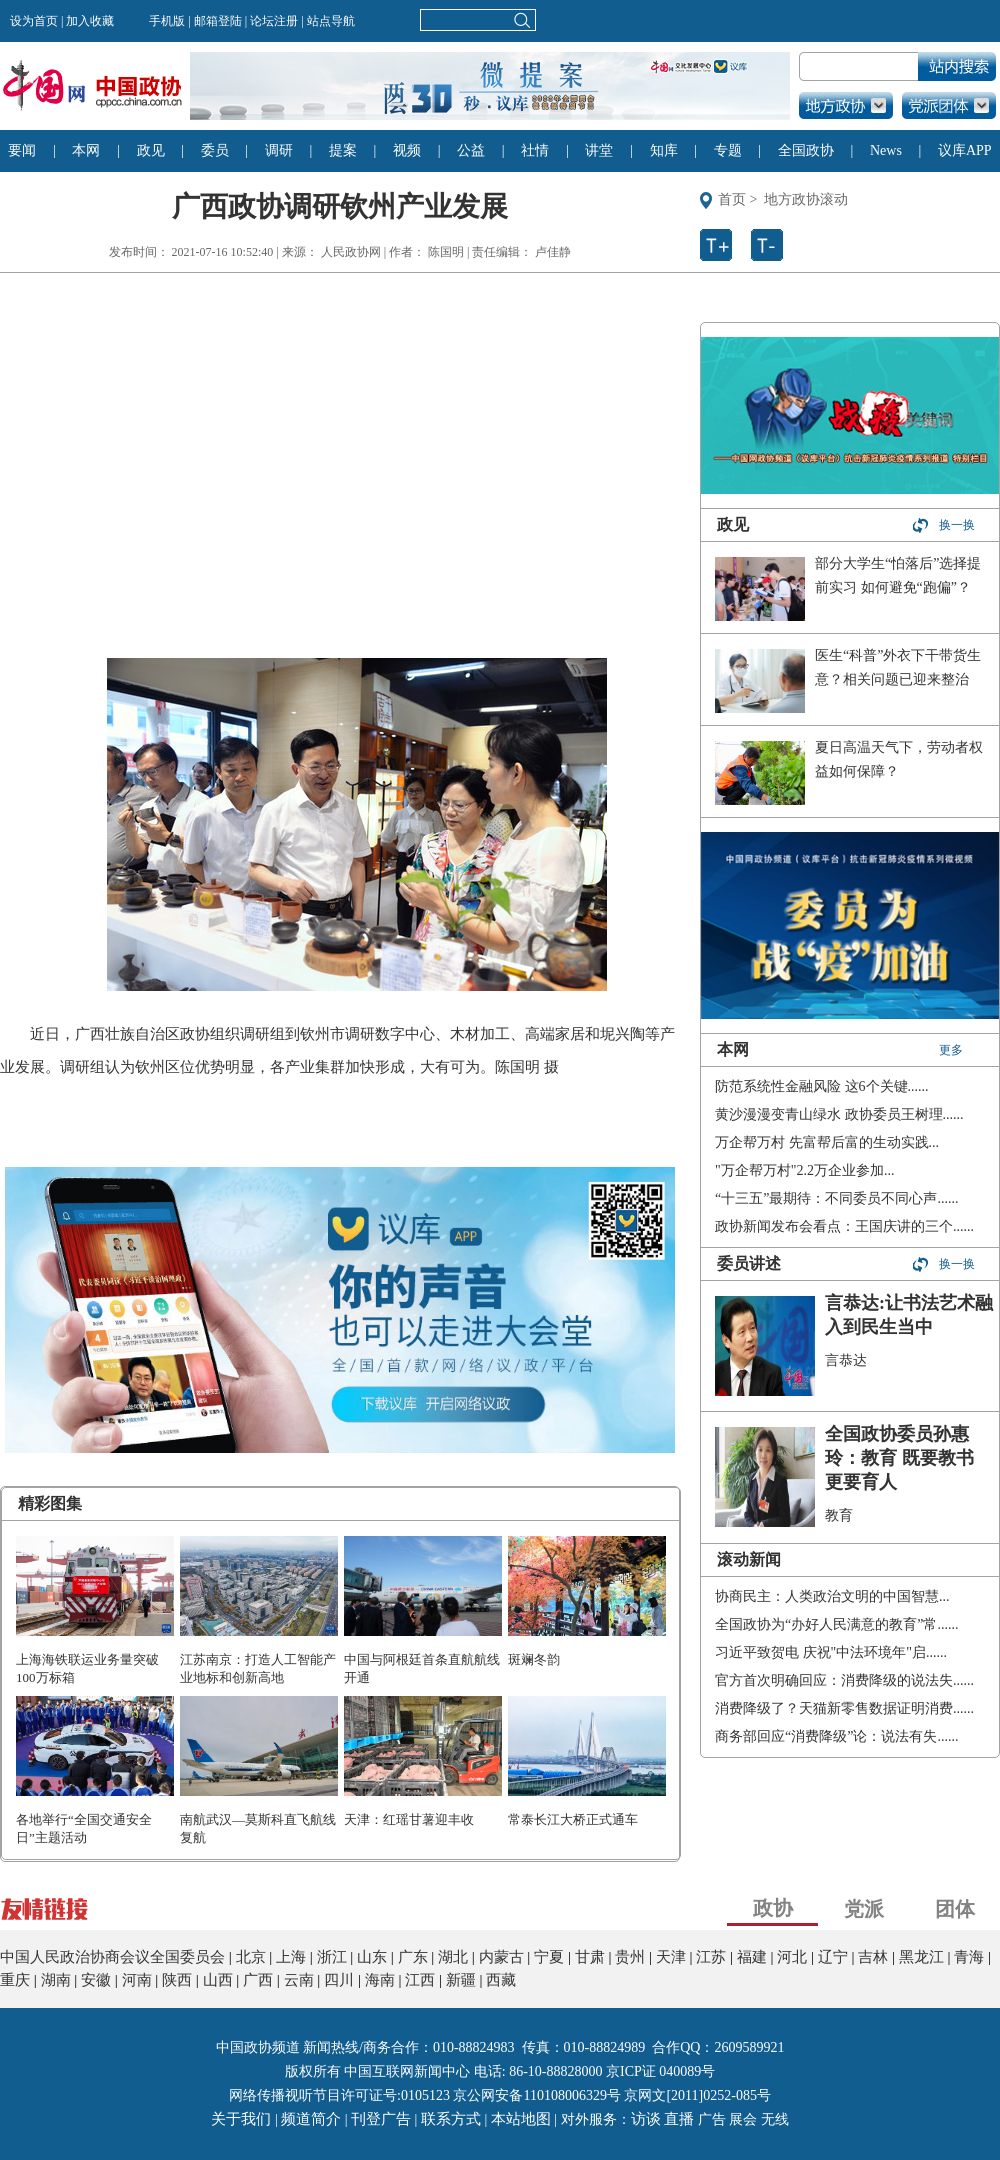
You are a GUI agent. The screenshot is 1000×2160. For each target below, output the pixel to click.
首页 (732, 199)
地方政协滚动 (806, 199)
